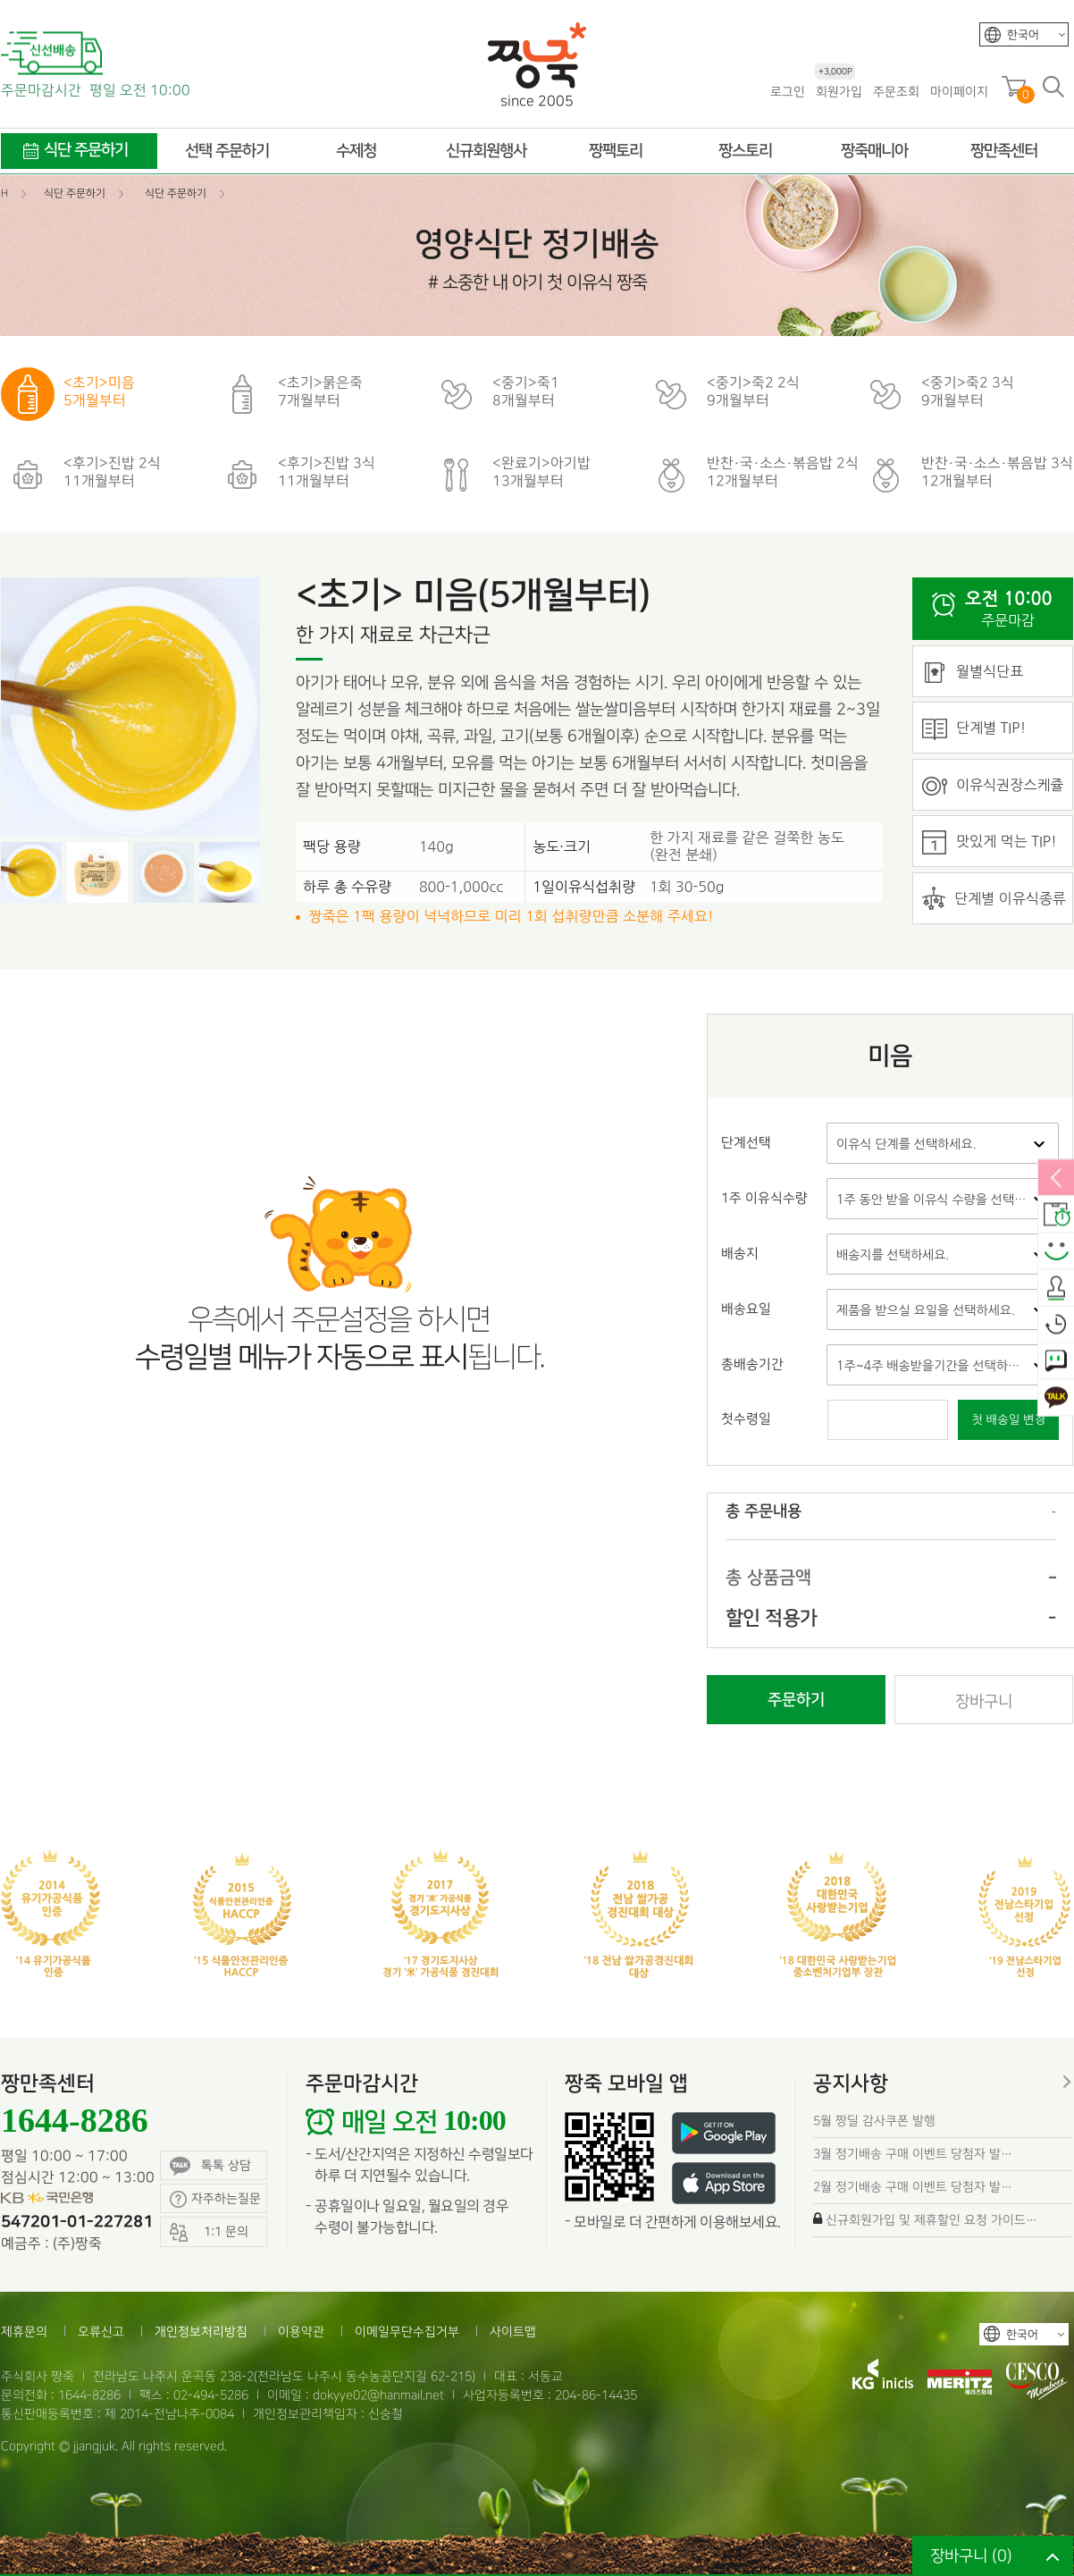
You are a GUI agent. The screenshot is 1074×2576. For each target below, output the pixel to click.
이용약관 (301, 2331)
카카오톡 (1056, 1399)
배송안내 (1056, 1215)
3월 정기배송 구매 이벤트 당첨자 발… (912, 2153)
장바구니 (983, 1701)
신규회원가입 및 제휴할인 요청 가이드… (931, 2220)
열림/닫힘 (1056, 1179)
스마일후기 (1056, 1252)
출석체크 (1056, 1289)
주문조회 (896, 91)
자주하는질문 (215, 2199)
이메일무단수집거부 (407, 2331)
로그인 (787, 91)
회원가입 (838, 90)
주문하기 (796, 1700)
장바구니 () (971, 2555)
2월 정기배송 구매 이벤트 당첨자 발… (912, 2186)
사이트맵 (513, 2331)
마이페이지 (959, 91)
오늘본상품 (1056, 1325)
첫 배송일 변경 (1008, 1420)
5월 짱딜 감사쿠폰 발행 (874, 2120)
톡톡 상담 (210, 2166)
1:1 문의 (1056, 1362)
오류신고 (101, 2331)
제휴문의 (24, 2331)
